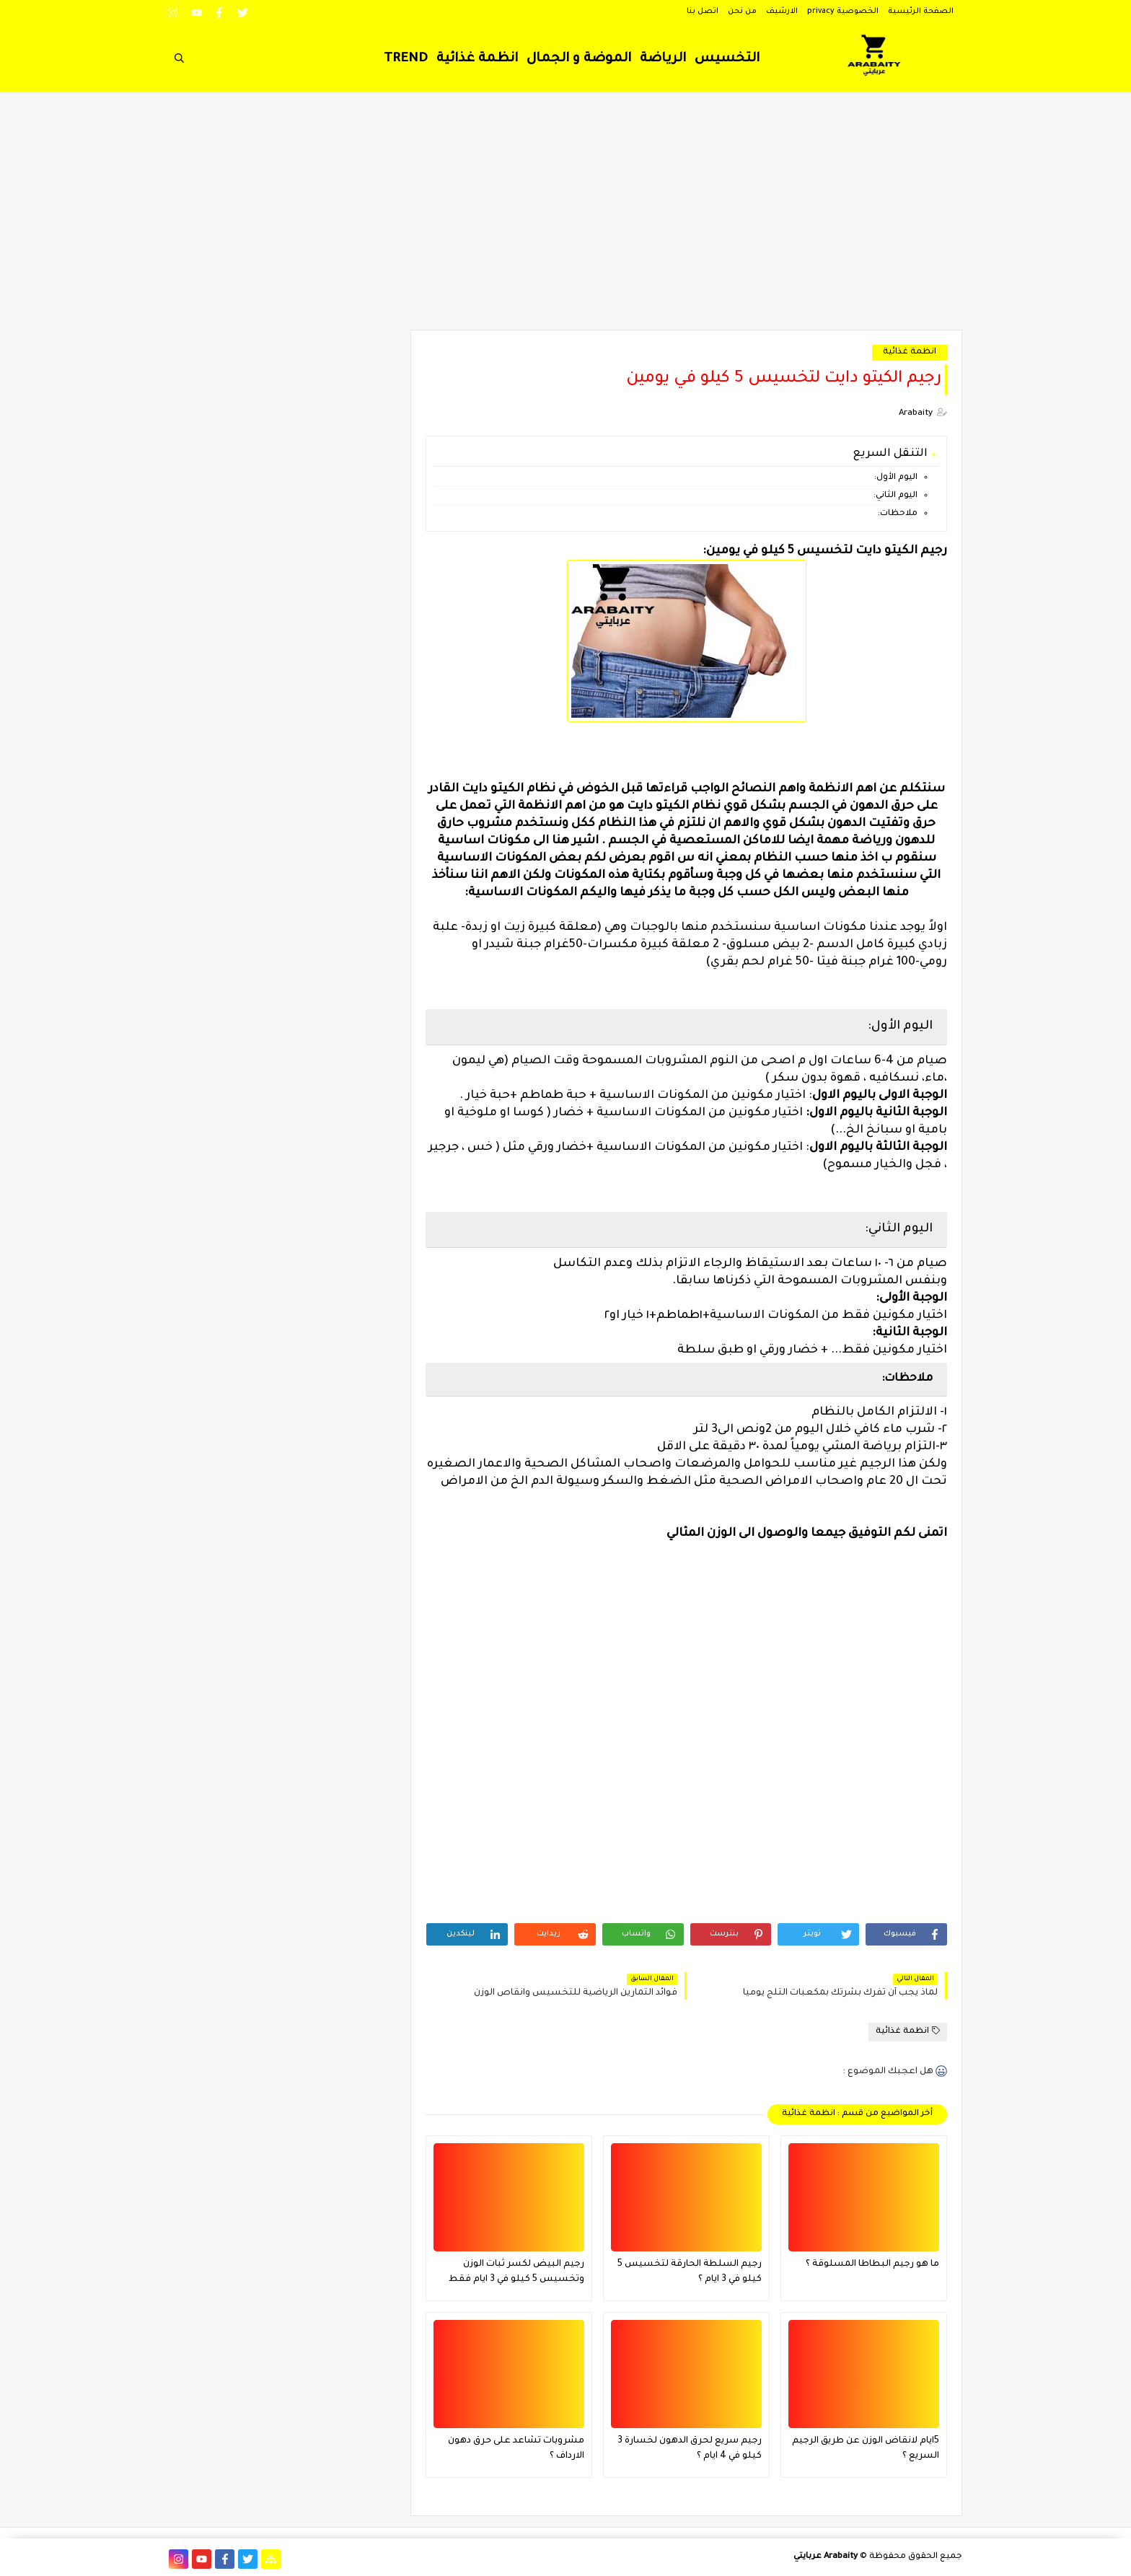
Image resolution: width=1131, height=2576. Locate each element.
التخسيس (727, 59)
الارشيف (782, 11)
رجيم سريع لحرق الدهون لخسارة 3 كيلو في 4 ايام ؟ (689, 2448)
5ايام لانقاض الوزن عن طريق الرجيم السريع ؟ (865, 2448)
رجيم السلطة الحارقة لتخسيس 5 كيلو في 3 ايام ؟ (689, 2272)
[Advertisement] (565, 218)
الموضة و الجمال (579, 59)
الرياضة (663, 59)
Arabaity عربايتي (825, 2557)
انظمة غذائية (477, 59)
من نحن (742, 11)
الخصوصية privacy (843, 11)
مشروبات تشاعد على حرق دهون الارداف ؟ (516, 2448)
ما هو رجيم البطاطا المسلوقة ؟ (872, 2264)
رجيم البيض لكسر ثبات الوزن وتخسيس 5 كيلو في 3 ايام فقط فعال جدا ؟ (516, 2273)
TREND (406, 59)
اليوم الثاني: (894, 496)
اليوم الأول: (894, 478)
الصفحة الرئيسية (921, 11)
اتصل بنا (702, 11)
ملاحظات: (897, 514)
